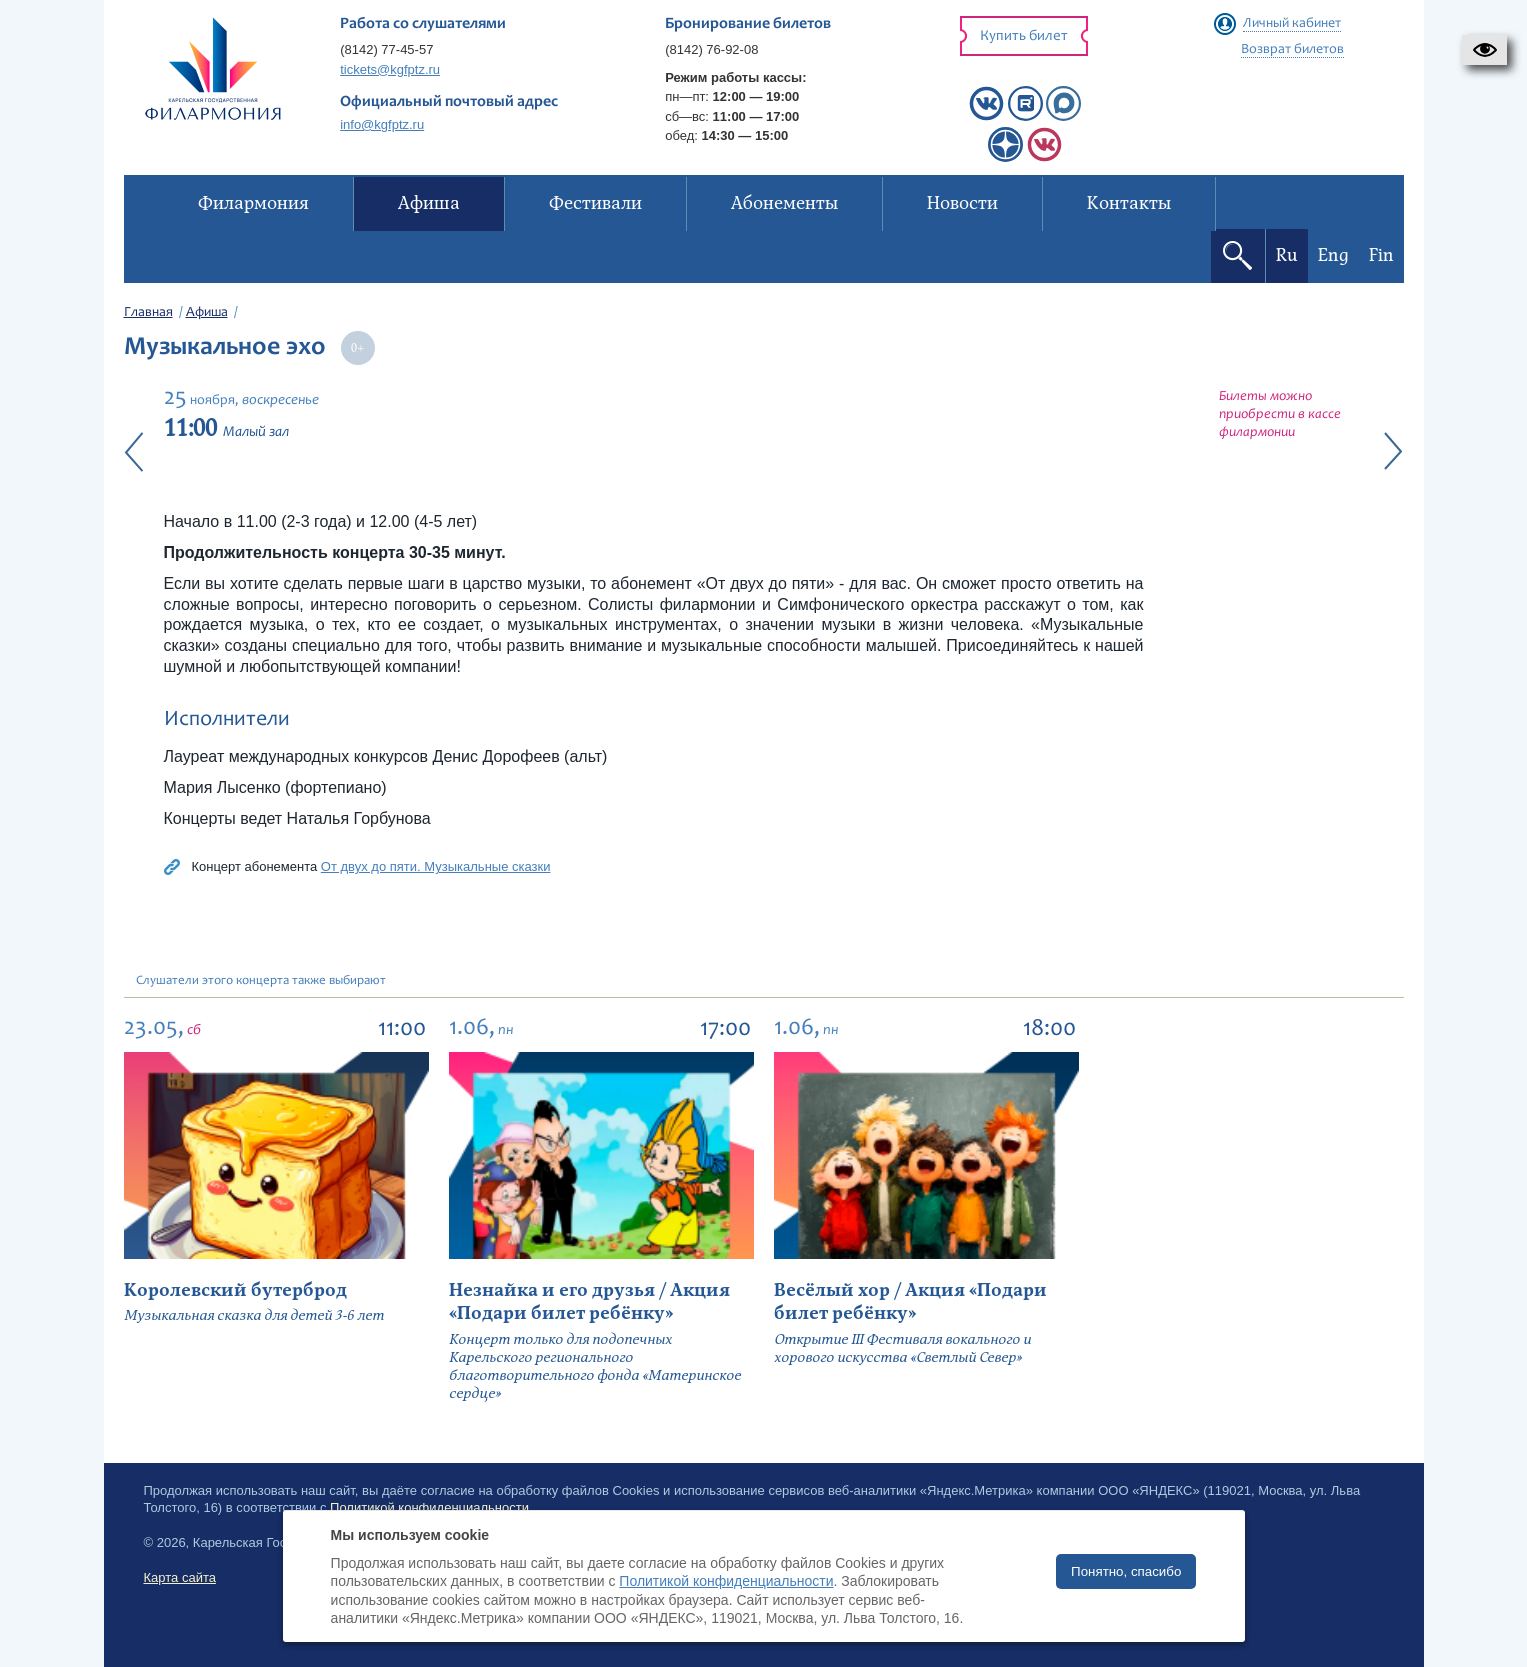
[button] (1484, 50)
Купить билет (1024, 36)
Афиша (207, 313)
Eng (1333, 255)
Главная (148, 313)
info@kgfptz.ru (382, 124)
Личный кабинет (1292, 24)
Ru (1287, 255)
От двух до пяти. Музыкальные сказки (436, 866)
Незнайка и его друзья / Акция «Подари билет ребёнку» (589, 1302)
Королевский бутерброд (235, 1290)
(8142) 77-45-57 (386, 49)
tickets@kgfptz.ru (390, 69)
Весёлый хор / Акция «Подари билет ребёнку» (910, 1302)
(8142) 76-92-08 (711, 49)
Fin (1381, 255)
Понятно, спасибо (1126, 1571)
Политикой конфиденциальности (726, 1581)
